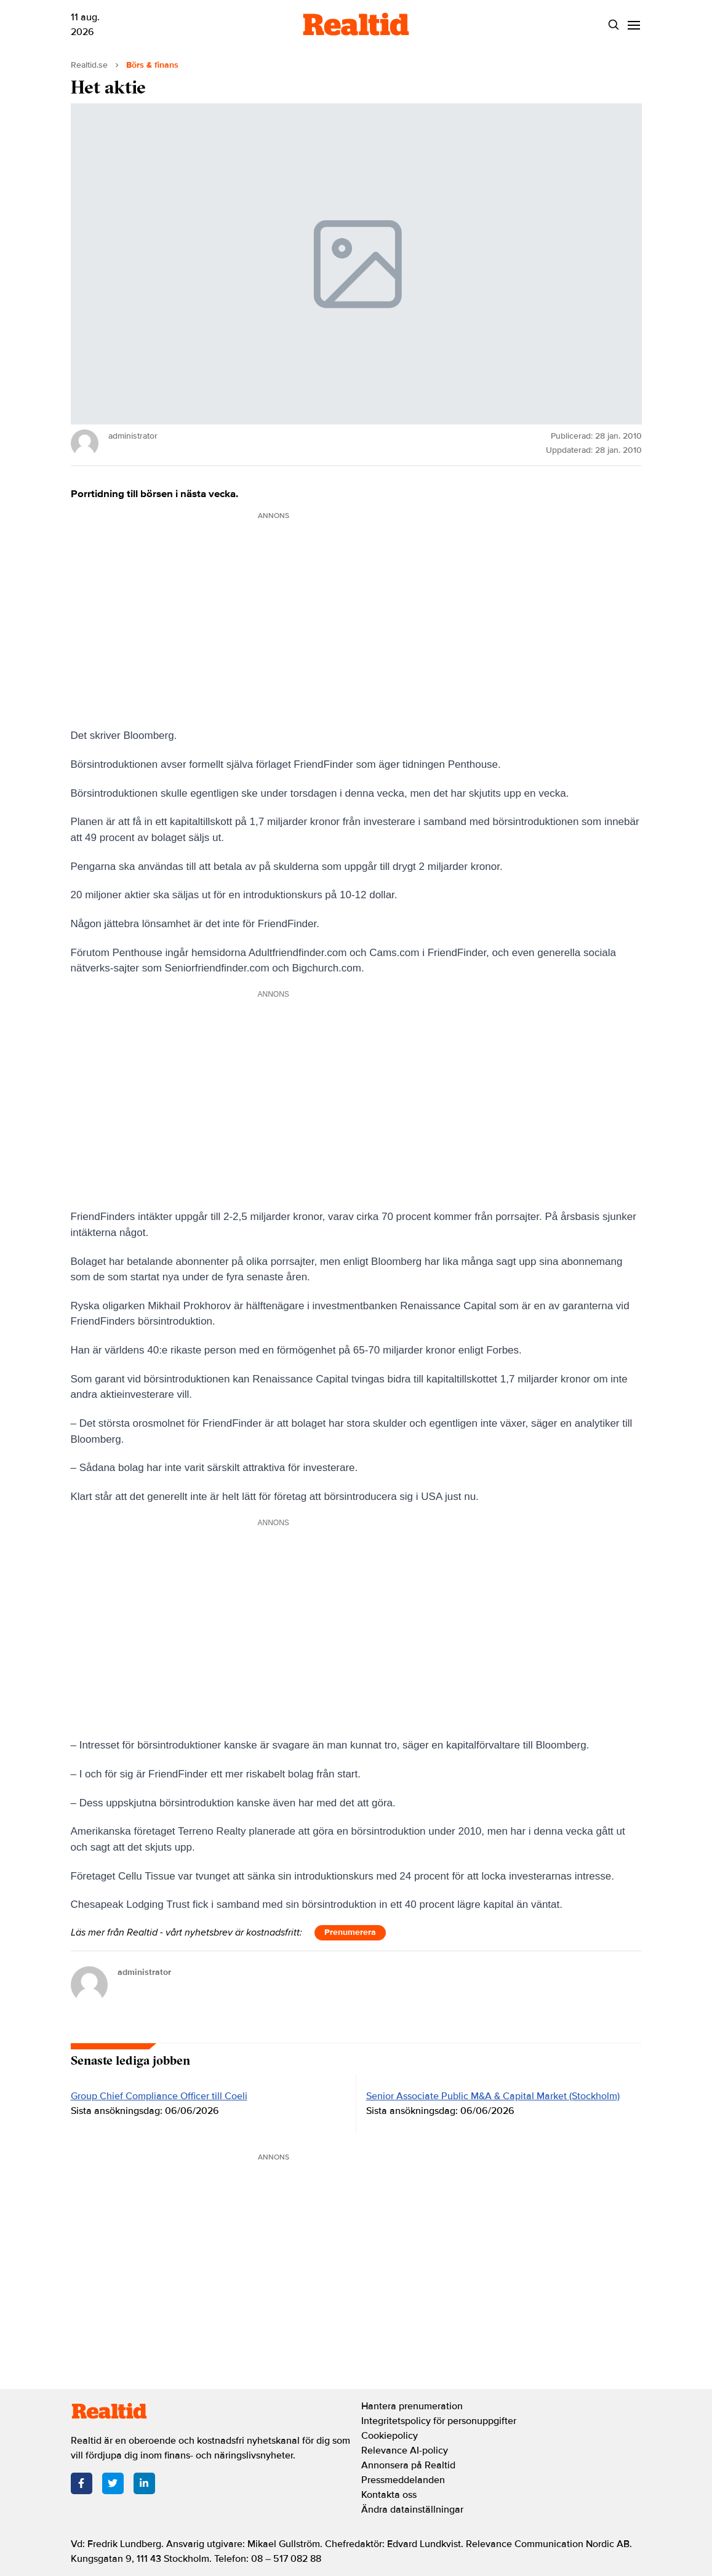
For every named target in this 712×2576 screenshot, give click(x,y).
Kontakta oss (389, 2495)
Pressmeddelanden (403, 2480)
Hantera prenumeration (412, 2406)
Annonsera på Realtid (408, 2465)
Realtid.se (89, 65)
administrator (144, 1972)
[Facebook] (81, 2483)
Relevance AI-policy (404, 2450)
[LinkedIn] (144, 2483)
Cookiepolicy (389, 2436)
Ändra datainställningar (412, 2509)
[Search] (614, 25)
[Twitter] (113, 2483)
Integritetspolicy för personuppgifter (438, 2421)
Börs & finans (152, 65)
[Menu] (634, 25)
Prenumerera (350, 1932)
